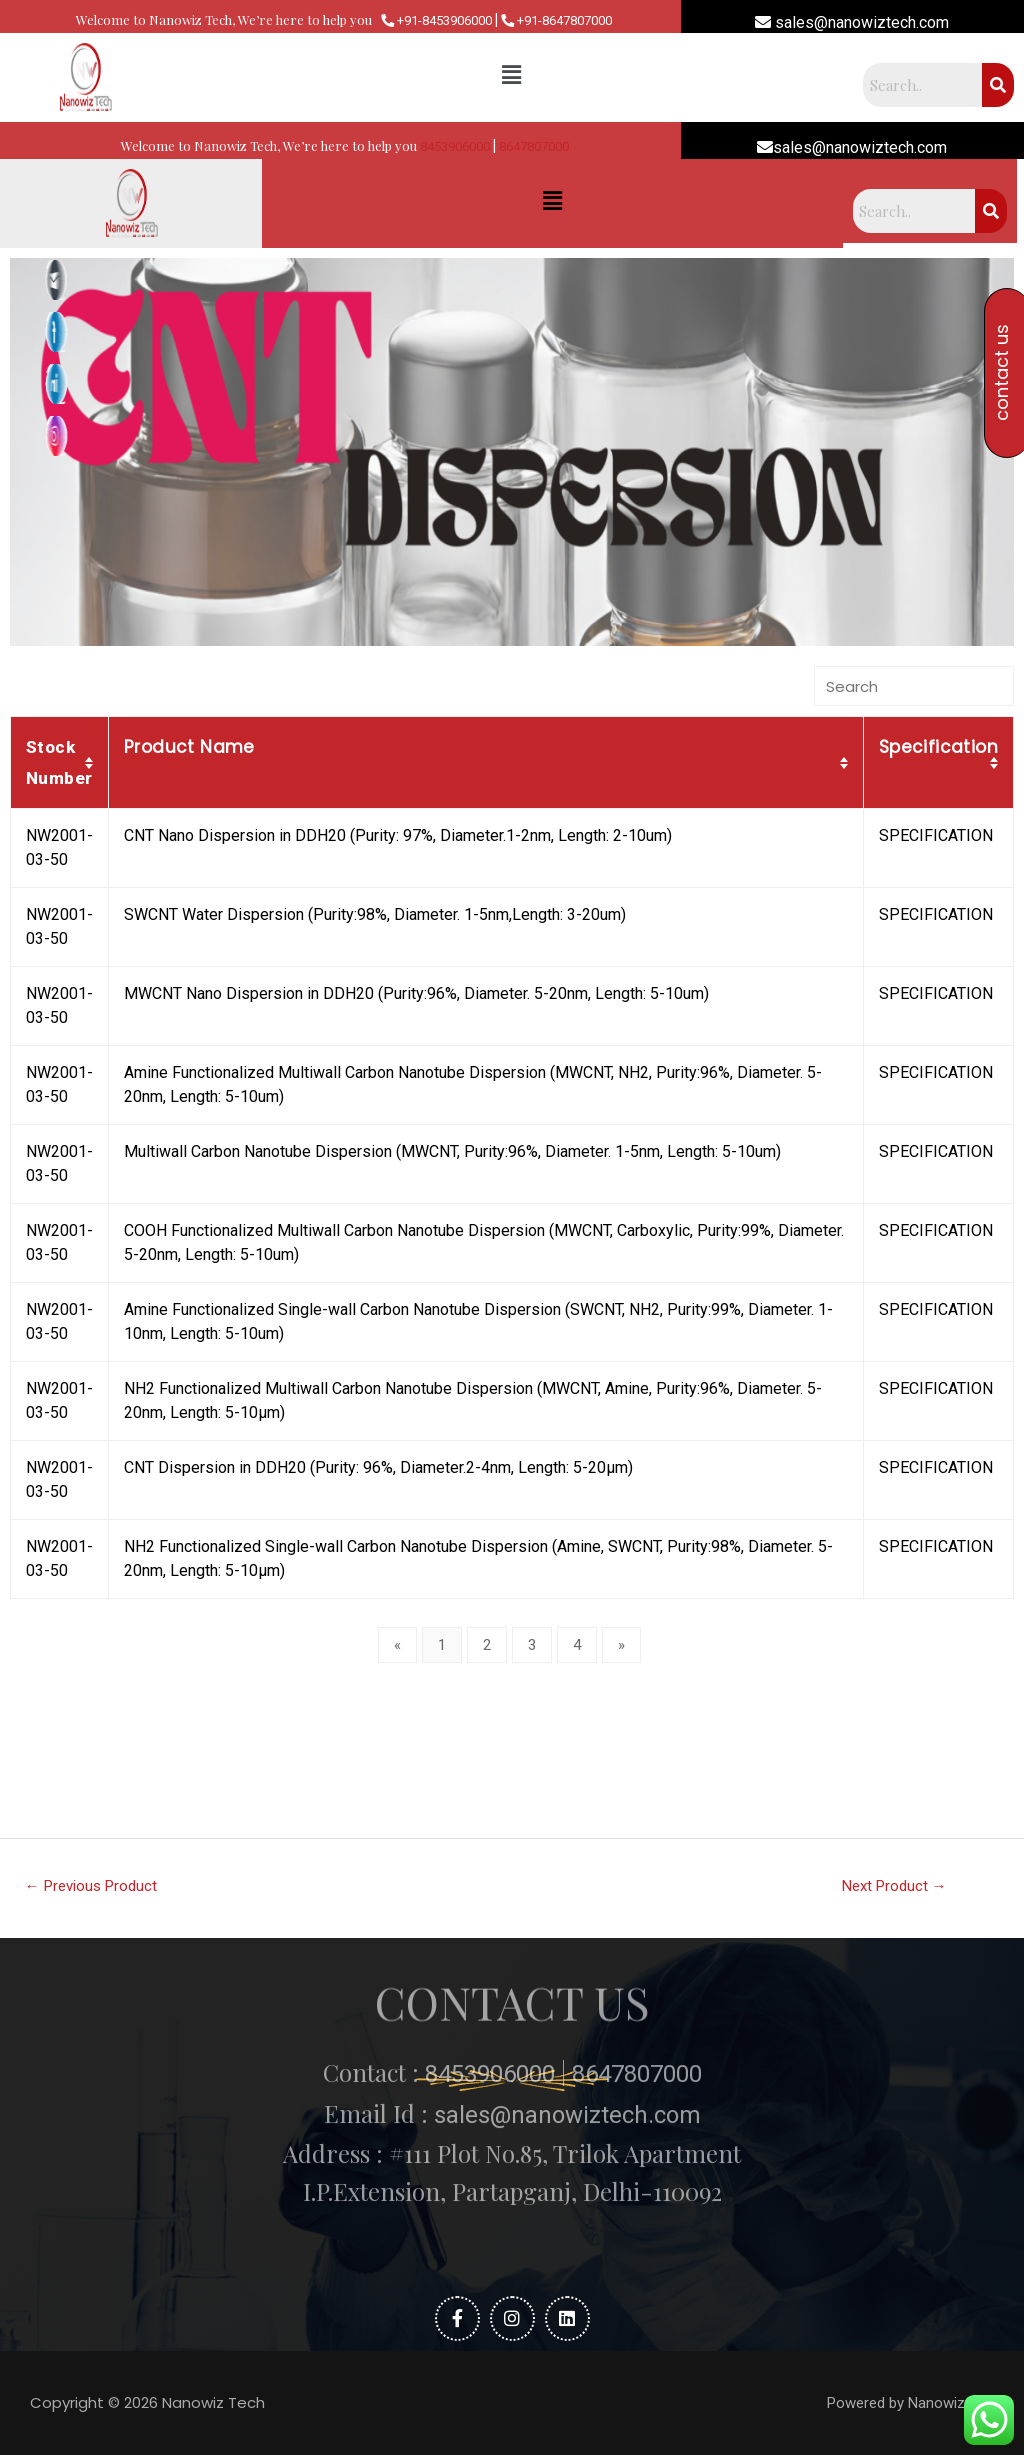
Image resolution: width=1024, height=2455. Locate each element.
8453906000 (455, 146)
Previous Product (91, 1886)
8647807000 (534, 146)
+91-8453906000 (436, 20)
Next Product (894, 1886)
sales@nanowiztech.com (852, 22)
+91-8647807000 (556, 20)
